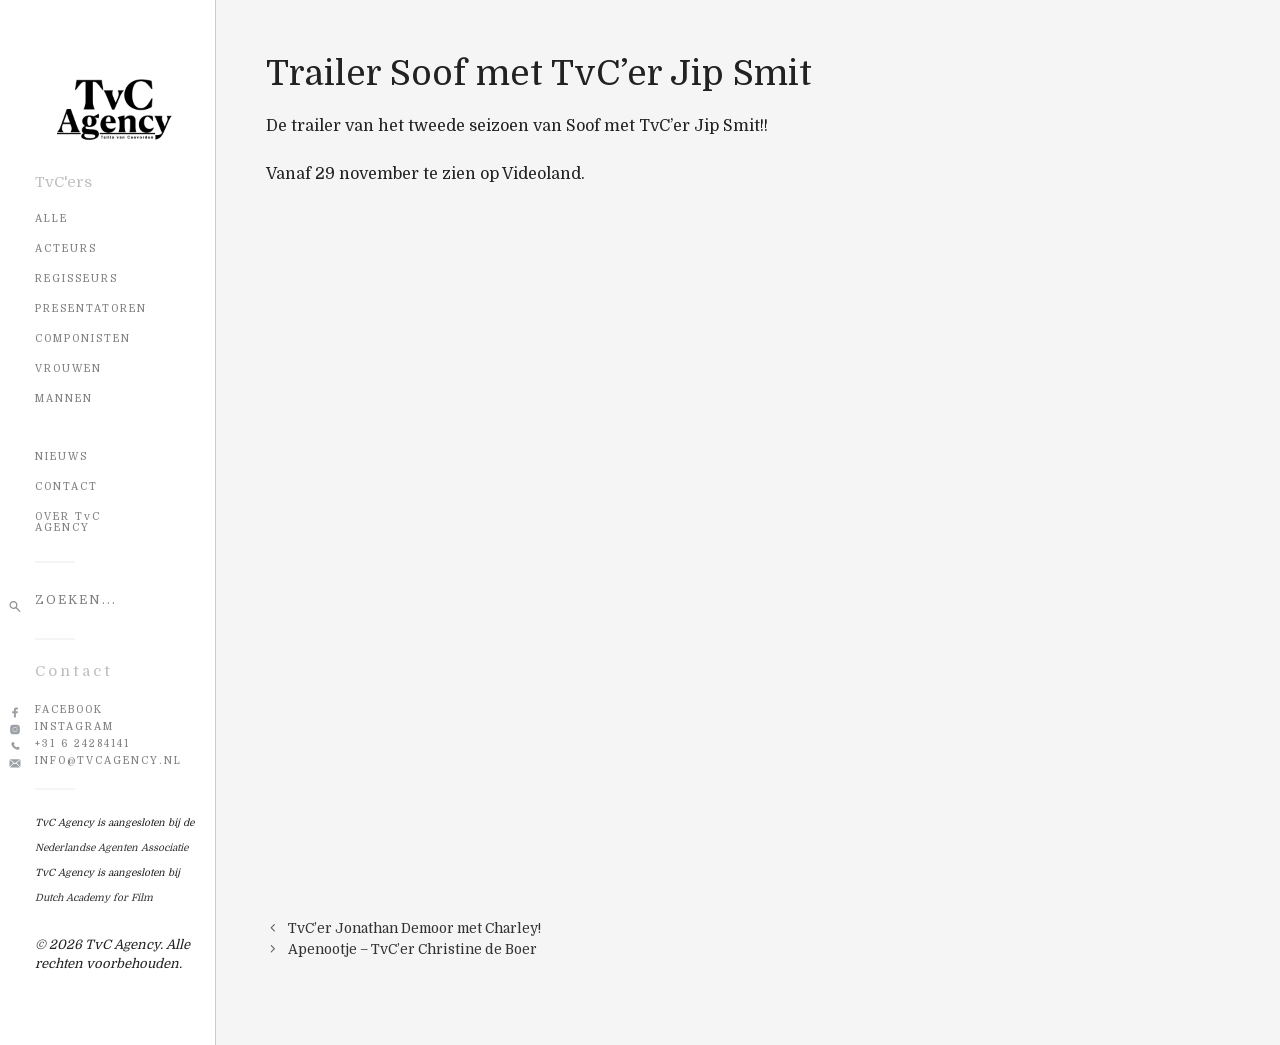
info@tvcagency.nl (108, 760)
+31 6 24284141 (82, 743)
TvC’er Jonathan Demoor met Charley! (414, 928)
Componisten (83, 338)
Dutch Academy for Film (94, 897)
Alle (51, 218)
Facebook (69, 709)
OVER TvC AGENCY (68, 522)
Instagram (74, 726)
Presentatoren (91, 308)
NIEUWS (61, 456)
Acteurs (66, 248)
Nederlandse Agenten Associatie (111, 847)
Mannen (64, 398)
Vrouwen (68, 368)
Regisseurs (76, 278)
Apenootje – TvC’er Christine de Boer (412, 949)
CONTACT (66, 486)
